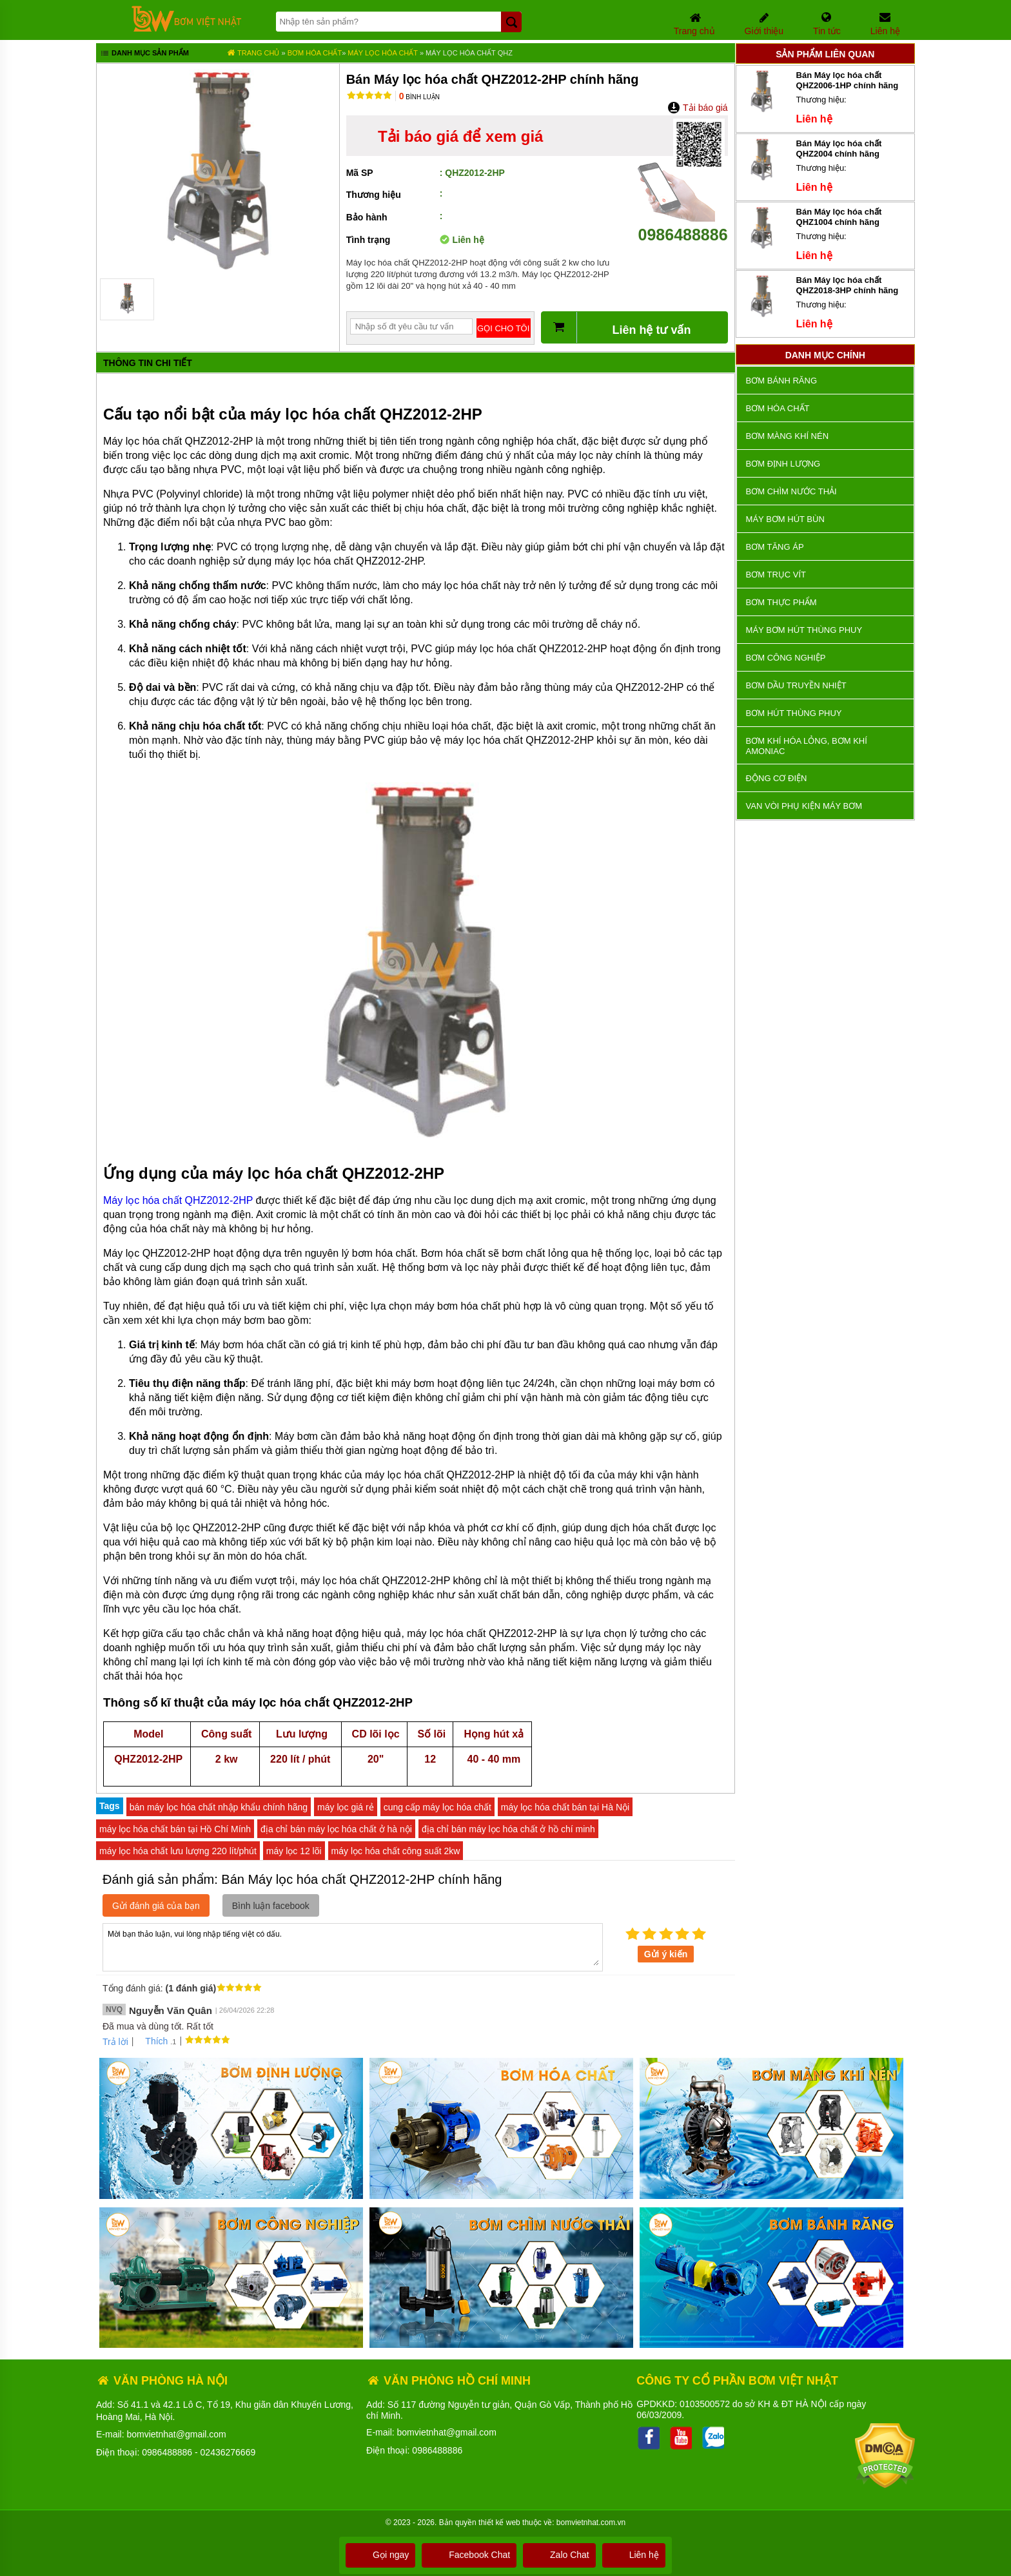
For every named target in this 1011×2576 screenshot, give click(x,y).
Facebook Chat (469, 2555)
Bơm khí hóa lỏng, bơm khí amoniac (806, 746)
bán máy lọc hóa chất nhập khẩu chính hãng (219, 1807)
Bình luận (419, 97)
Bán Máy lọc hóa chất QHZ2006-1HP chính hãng (847, 80)
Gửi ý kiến (666, 1954)
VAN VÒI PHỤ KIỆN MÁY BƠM (804, 806)
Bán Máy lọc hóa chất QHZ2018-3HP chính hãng (847, 285)
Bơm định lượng (783, 464)
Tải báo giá (697, 107)
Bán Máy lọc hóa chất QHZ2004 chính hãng (839, 149)
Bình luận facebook (270, 1906)
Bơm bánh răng (781, 380)
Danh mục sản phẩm (144, 54)
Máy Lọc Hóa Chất (384, 53)
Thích (152, 2041)
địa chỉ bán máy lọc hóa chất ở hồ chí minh (508, 1829)
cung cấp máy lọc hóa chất (437, 1807)
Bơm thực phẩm (781, 602)
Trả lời (115, 2042)
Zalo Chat (559, 2555)
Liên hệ (634, 2555)
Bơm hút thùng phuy (794, 713)
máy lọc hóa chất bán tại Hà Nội (565, 1807)
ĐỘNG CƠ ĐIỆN (776, 778)
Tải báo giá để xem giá (460, 136)
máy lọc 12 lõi (294, 1851)
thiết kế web (499, 2522)
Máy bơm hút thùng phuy (804, 630)
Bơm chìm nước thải (791, 491)
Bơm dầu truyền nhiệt (796, 685)
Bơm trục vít (776, 574)
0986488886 (683, 225)
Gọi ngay (380, 2555)
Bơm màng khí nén (787, 436)
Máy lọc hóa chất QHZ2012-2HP (178, 1200)
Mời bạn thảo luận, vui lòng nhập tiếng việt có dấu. (352, 1946)
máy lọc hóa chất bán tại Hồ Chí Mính (175, 1829)
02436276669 (228, 2452)
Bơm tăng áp (775, 547)
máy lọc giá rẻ (345, 1807)
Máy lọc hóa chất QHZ (469, 53)
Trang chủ (253, 53)
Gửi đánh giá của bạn (156, 1906)
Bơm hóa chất (315, 53)
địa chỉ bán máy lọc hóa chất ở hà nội (336, 1829)
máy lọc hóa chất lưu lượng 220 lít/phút (178, 1851)
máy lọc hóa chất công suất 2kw (395, 1851)
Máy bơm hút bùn (785, 519)
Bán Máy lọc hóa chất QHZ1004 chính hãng (839, 217)
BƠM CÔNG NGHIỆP (786, 658)
